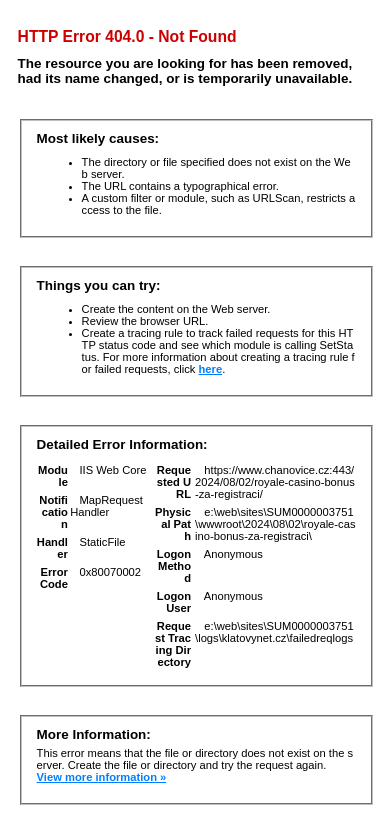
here (211, 369)
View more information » (102, 777)
